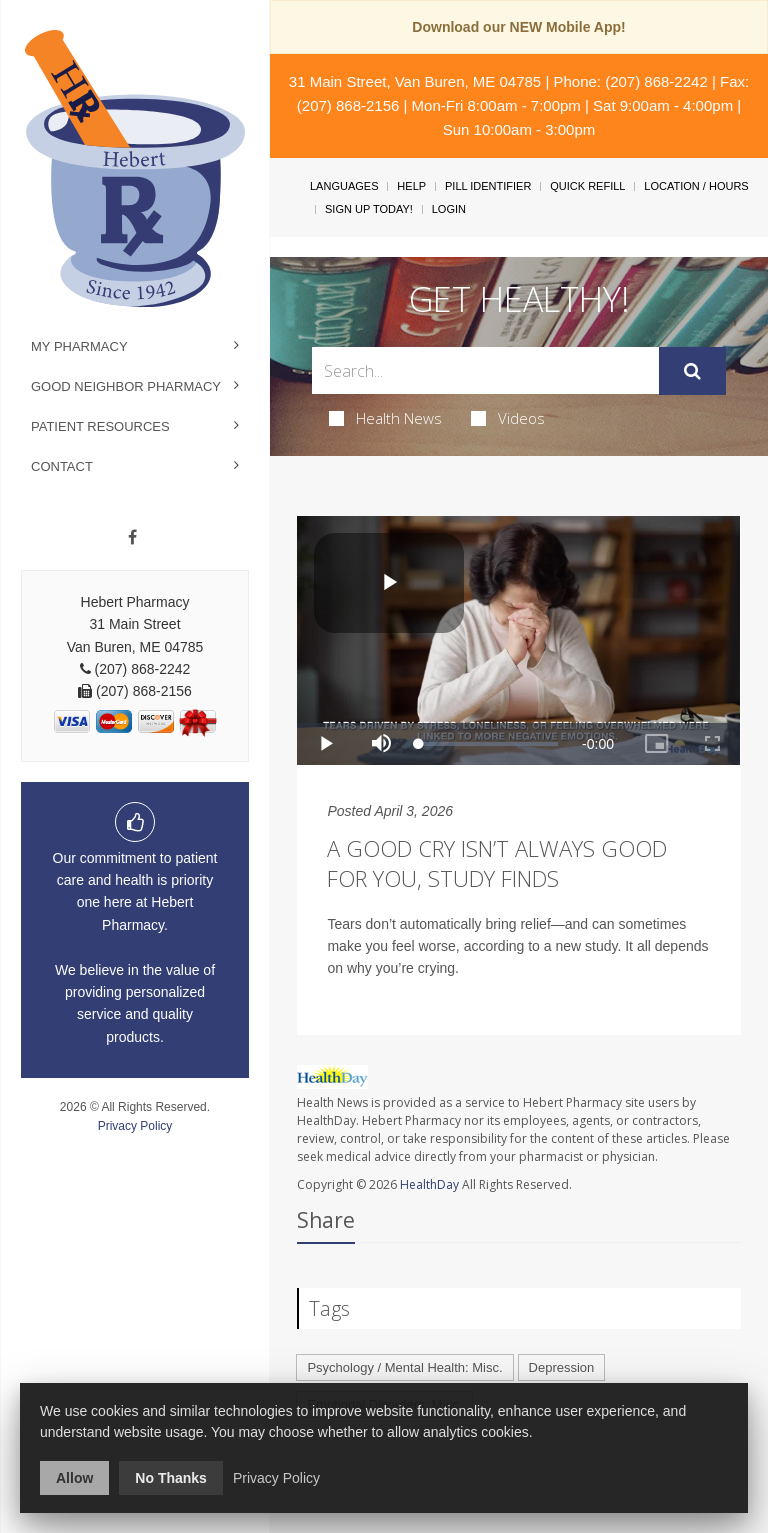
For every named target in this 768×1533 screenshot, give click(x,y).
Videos (508, 418)
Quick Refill (587, 186)
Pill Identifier (488, 186)
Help (411, 186)
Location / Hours (696, 186)
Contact (62, 466)
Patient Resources (100, 426)
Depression (562, 1367)
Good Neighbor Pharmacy (126, 386)
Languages (344, 186)
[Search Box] (485, 370)
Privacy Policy (135, 1126)
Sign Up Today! (369, 209)
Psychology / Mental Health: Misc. (404, 1367)
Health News (385, 418)
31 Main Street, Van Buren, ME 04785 (415, 81)
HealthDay (429, 1184)
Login (449, 209)
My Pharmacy (79, 346)
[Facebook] (132, 538)
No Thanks (171, 1478)
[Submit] (692, 371)
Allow (74, 1478)
